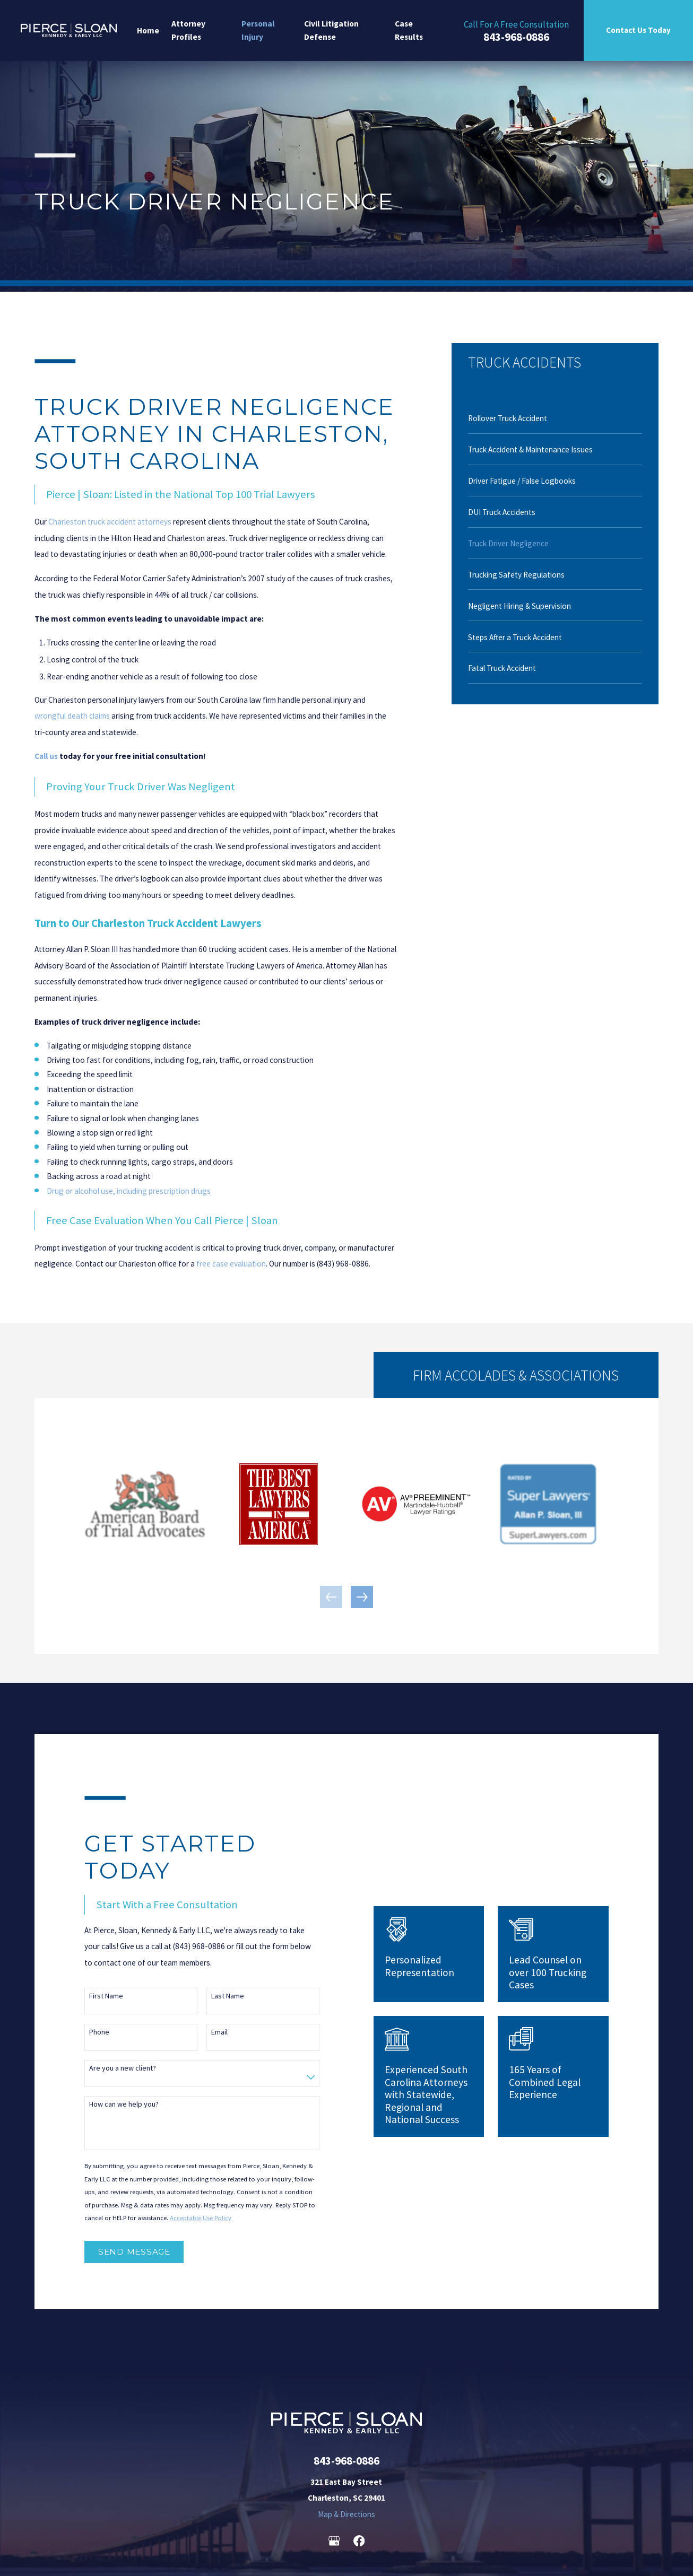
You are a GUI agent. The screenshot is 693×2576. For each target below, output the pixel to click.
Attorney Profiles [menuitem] (188, 30)
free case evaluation (231, 1264)
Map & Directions (346, 2514)
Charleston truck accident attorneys (109, 522)
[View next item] (362, 1597)
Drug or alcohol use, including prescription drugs (129, 1191)
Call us (46, 756)
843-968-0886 (516, 37)
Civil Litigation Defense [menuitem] (331, 30)
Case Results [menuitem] (409, 30)
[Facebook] (359, 2540)
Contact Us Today (638, 30)
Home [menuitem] (148, 30)
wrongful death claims (72, 716)
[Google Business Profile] (334, 2540)
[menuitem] (555, 418)
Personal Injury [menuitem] (258, 30)
